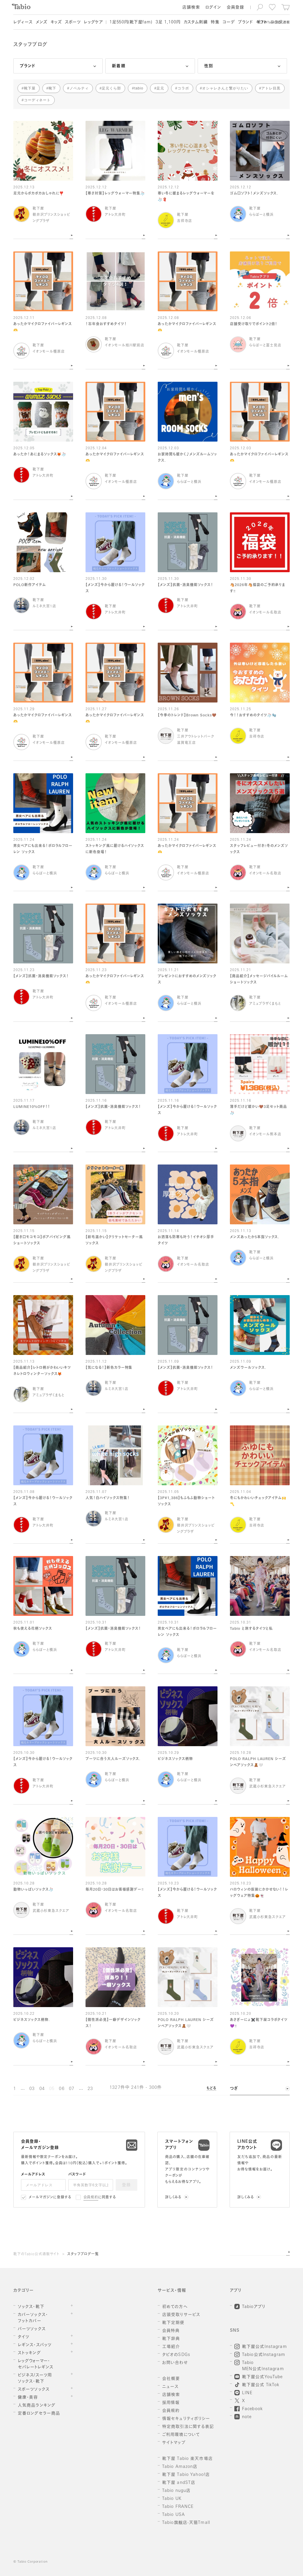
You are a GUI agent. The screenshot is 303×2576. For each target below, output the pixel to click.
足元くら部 (111, 88)
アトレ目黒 (271, 88)
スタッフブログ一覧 (83, 2254)
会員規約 (91, 2197)
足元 (160, 88)
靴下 (52, 88)
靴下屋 (30, 88)
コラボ (183, 88)
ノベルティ (79, 88)
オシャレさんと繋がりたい (225, 88)
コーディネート (37, 100)
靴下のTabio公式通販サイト (36, 2254)
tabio (139, 88)
